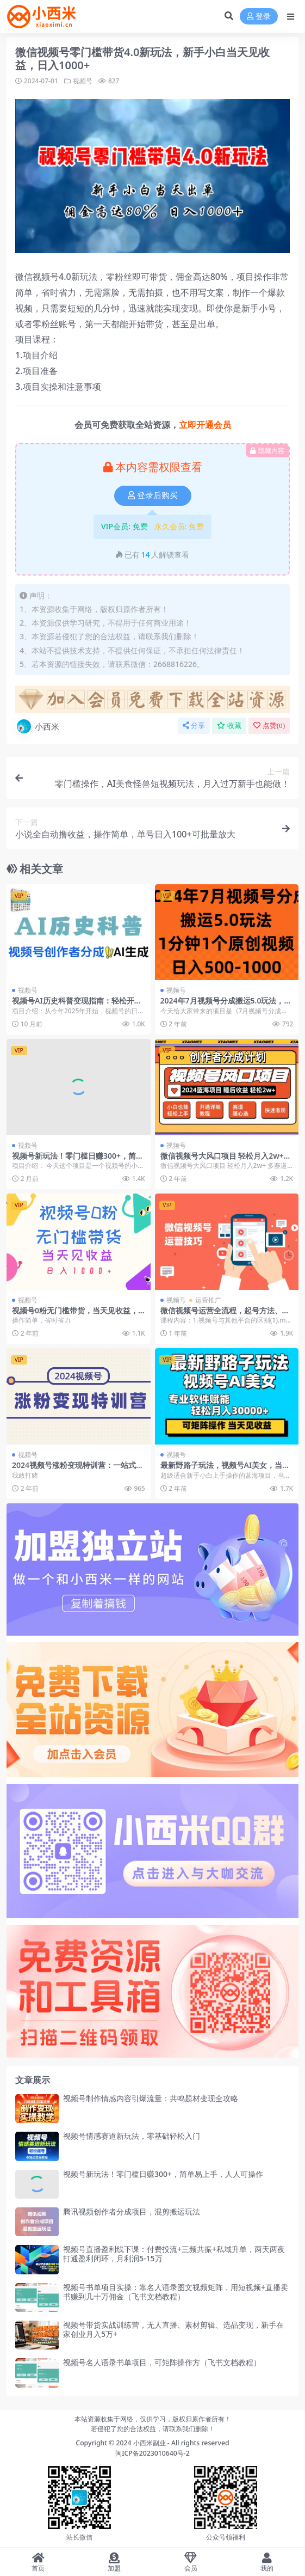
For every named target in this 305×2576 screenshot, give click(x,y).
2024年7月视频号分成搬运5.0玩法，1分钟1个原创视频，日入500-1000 (224, 1005)
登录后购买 (153, 495)
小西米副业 (149, 2442)
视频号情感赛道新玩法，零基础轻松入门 (131, 2136)
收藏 (229, 725)
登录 (259, 17)
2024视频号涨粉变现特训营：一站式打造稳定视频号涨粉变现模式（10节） (78, 1469)
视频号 (82, 80)
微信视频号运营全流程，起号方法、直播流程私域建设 (225, 1315)
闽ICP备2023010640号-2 (152, 2453)
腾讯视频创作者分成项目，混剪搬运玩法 (131, 2211)
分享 (194, 725)
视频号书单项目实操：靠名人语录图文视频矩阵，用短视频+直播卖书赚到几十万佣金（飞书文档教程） (175, 2292)
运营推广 (208, 1300)
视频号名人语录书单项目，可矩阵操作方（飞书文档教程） (162, 2362)
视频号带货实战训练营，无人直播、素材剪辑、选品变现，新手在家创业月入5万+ (173, 2329)
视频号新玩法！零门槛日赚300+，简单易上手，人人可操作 (78, 1160)
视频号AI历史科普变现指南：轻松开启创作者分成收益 (77, 1005)
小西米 (37, 726)
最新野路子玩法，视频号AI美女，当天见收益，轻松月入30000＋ (225, 1469)
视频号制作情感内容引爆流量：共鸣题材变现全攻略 (150, 2098)
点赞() (269, 725)
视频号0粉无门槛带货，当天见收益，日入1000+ (75, 1315)
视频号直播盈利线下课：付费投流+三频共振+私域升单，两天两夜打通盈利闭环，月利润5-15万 (174, 2253)
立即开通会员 (205, 425)
